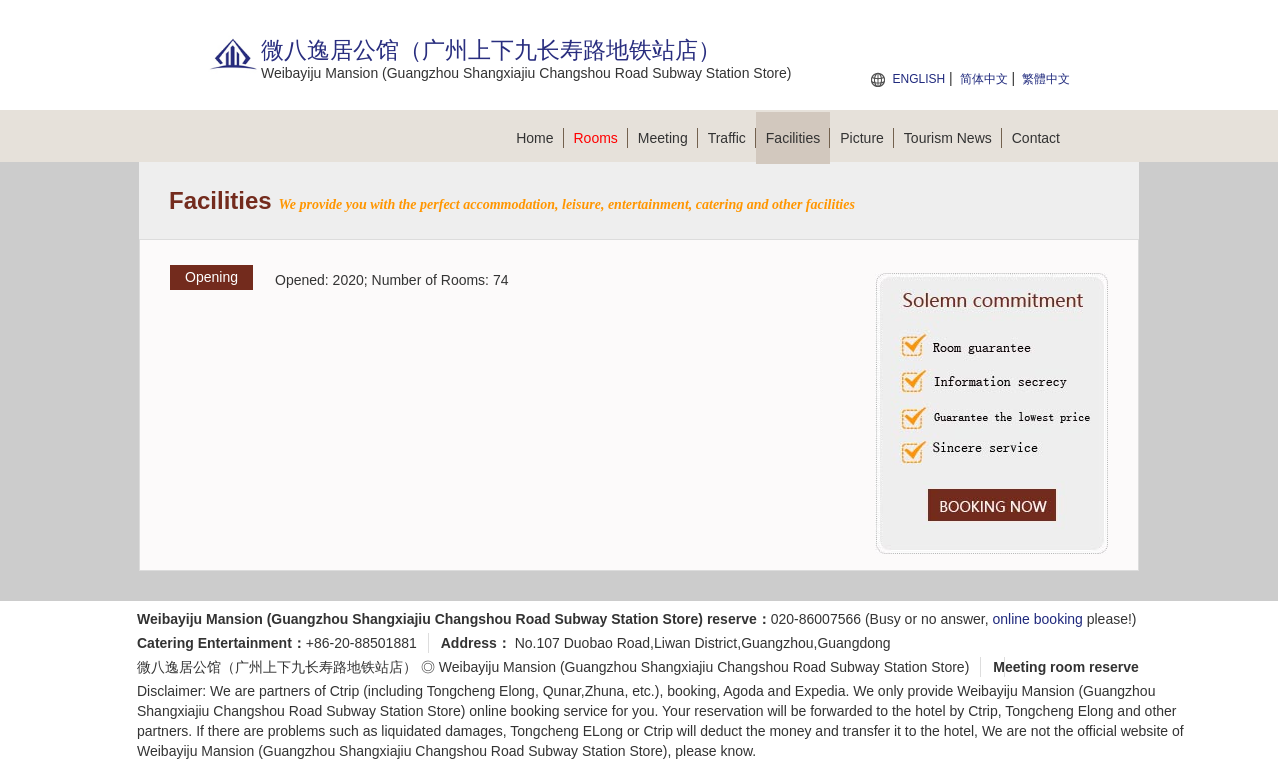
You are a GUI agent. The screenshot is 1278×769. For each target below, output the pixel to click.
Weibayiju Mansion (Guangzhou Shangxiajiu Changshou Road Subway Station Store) (704, 667)
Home (539, 138)
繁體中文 (1046, 79)
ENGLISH (918, 79)
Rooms (601, 138)
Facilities (798, 138)
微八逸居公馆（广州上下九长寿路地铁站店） (277, 667)
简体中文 (984, 79)
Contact (1036, 138)
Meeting (668, 138)
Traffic (732, 138)
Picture (867, 138)
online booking (1038, 619)
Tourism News (953, 138)
